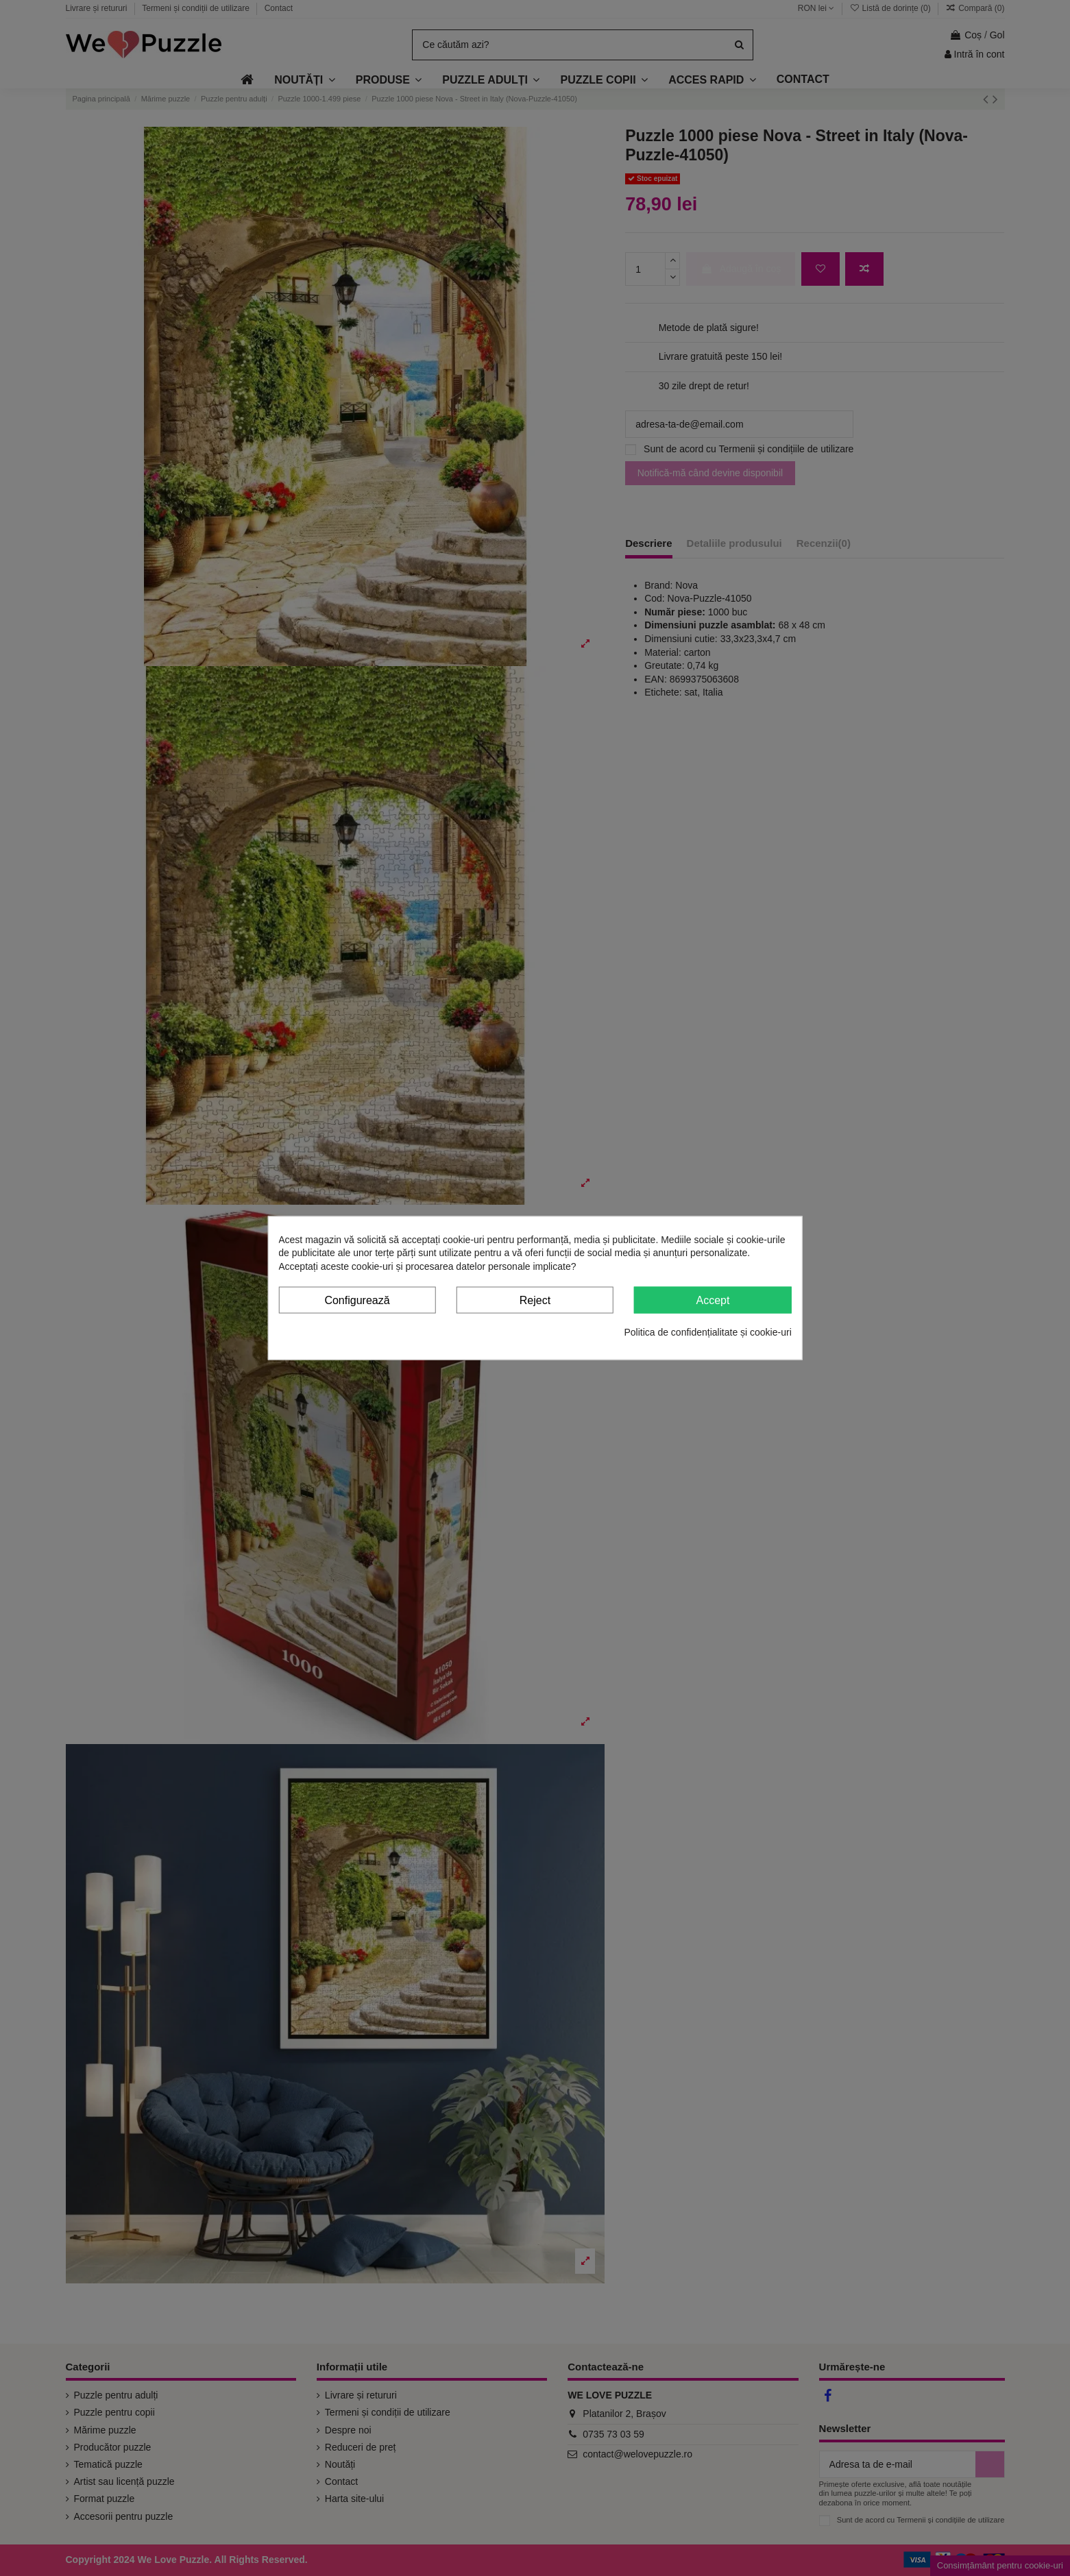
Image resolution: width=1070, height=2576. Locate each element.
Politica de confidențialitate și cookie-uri (707, 1331)
